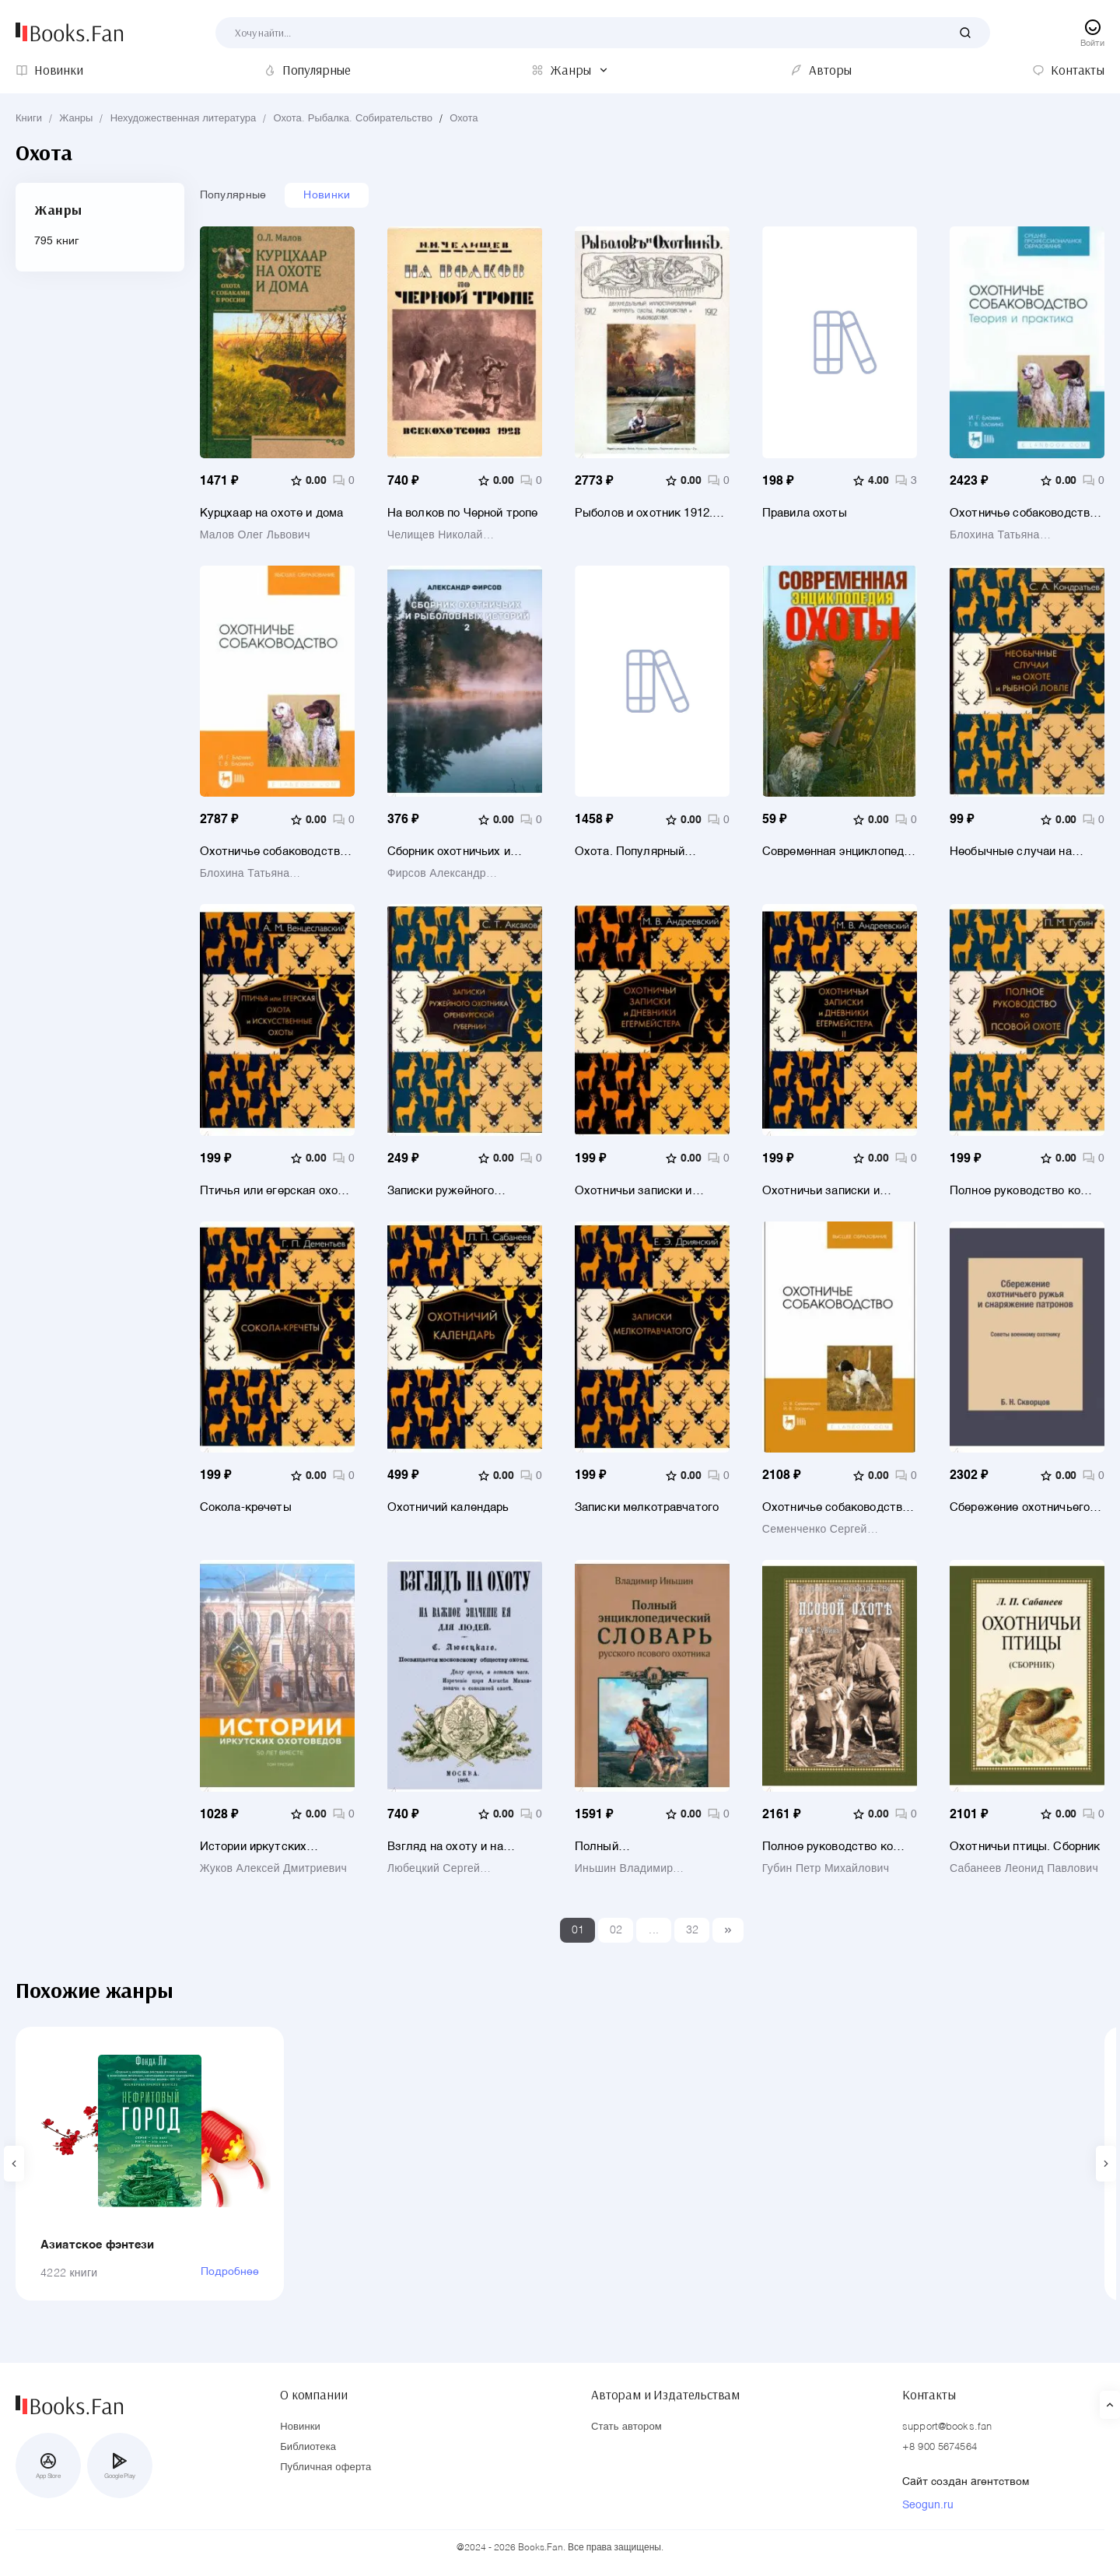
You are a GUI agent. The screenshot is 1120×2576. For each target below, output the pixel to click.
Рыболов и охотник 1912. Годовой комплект (643, 513)
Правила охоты (804, 513)
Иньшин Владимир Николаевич (624, 1868)
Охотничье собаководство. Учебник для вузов (275, 851)
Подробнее (230, 2271)
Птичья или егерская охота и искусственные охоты (275, 1191)
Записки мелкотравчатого (647, 1507)
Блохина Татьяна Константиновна (995, 535)
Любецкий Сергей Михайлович (433, 1868)
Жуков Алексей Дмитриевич (273, 1868)
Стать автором (626, 2427)
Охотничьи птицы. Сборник (1025, 1846)
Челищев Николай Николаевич (435, 535)
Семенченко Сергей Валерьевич (814, 1529)
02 (616, 1930)
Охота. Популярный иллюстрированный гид (640, 851)
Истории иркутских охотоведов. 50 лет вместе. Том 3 (276, 1846)
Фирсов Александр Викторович (436, 873)
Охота (464, 119)
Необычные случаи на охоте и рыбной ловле (1011, 851)
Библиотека (308, 2447)
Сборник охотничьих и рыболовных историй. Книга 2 (464, 851)
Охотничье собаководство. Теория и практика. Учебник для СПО (1027, 513)
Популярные (233, 195)
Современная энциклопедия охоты (839, 851)
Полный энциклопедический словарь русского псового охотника (647, 1846)
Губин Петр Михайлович (825, 1868)
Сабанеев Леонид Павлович (1024, 1868)
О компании (313, 2395)
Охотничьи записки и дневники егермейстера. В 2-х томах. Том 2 (835, 1191)
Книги (29, 119)
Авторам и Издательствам (665, 2395)
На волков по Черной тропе (462, 513)
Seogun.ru (928, 2505)
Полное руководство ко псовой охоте (1015, 1191)
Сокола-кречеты (246, 1507)
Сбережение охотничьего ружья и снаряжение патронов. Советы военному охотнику (1020, 1507)
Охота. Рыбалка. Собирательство (353, 119)
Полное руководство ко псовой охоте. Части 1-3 (828, 1846)
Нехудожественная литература (183, 119)
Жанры (76, 119)
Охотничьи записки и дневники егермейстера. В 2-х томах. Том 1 (647, 1191)
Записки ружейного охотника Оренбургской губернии (453, 1191)
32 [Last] (692, 1930)
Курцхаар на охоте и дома (272, 513)
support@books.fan (947, 2427)
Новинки (326, 195)
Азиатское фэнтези (97, 2245)
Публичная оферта (325, 2467)
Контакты (929, 2395)
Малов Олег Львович (255, 535)
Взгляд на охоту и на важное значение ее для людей (454, 1846)
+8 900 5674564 (939, 2447)
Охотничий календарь (448, 1507)
